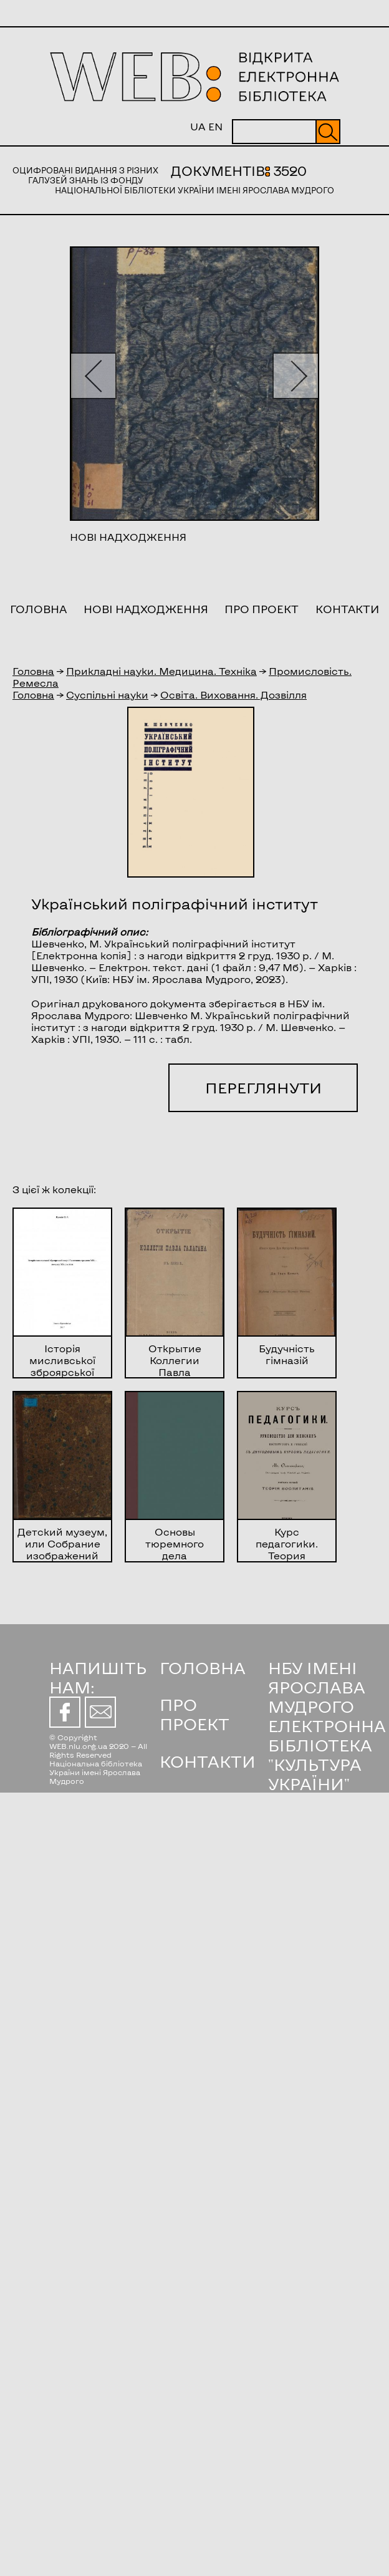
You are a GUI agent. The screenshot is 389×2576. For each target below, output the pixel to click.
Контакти (347, 609)
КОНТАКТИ (208, 1761)
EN (215, 126)
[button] (93, 375)
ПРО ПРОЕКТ (194, 1714)
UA (198, 126)
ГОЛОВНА (203, 1667)
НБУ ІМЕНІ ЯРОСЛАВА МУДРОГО (316, 1687)
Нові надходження (146, 609)
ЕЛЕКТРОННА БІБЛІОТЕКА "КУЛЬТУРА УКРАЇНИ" (327, 1754)
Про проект (261, 609)
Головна (38, 609)
